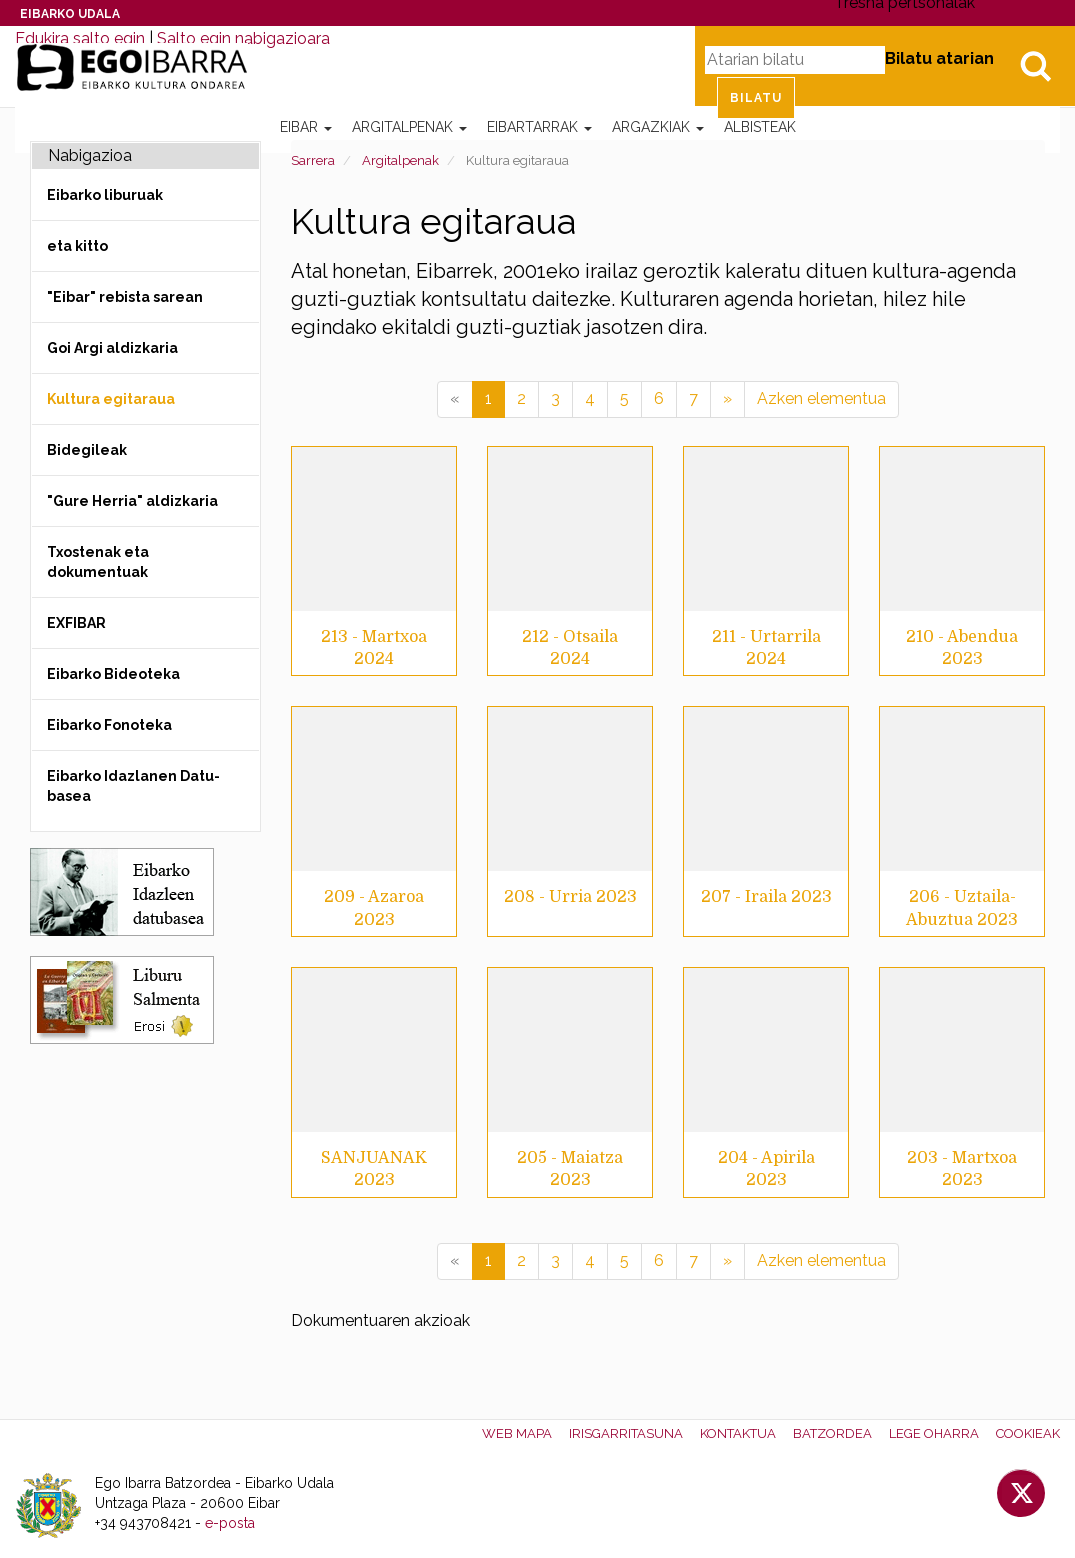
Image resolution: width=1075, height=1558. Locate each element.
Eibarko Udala (70, 14)
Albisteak (760, 127)
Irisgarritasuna (626, 1433)
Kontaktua (738, 1433)
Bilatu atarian (939, 58)
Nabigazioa (90, 155)
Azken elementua (821, 398)
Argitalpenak (409, 127)
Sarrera (313, 160)
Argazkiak (658, 127)
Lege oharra (934, 1433)
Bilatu (1035, 66)
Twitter (1021, 1493)
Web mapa (517, 1433)
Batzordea (832, 1433)
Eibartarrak (539, 127)
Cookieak (1028, 1433)
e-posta (230, 1523)
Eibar (306, 127)
